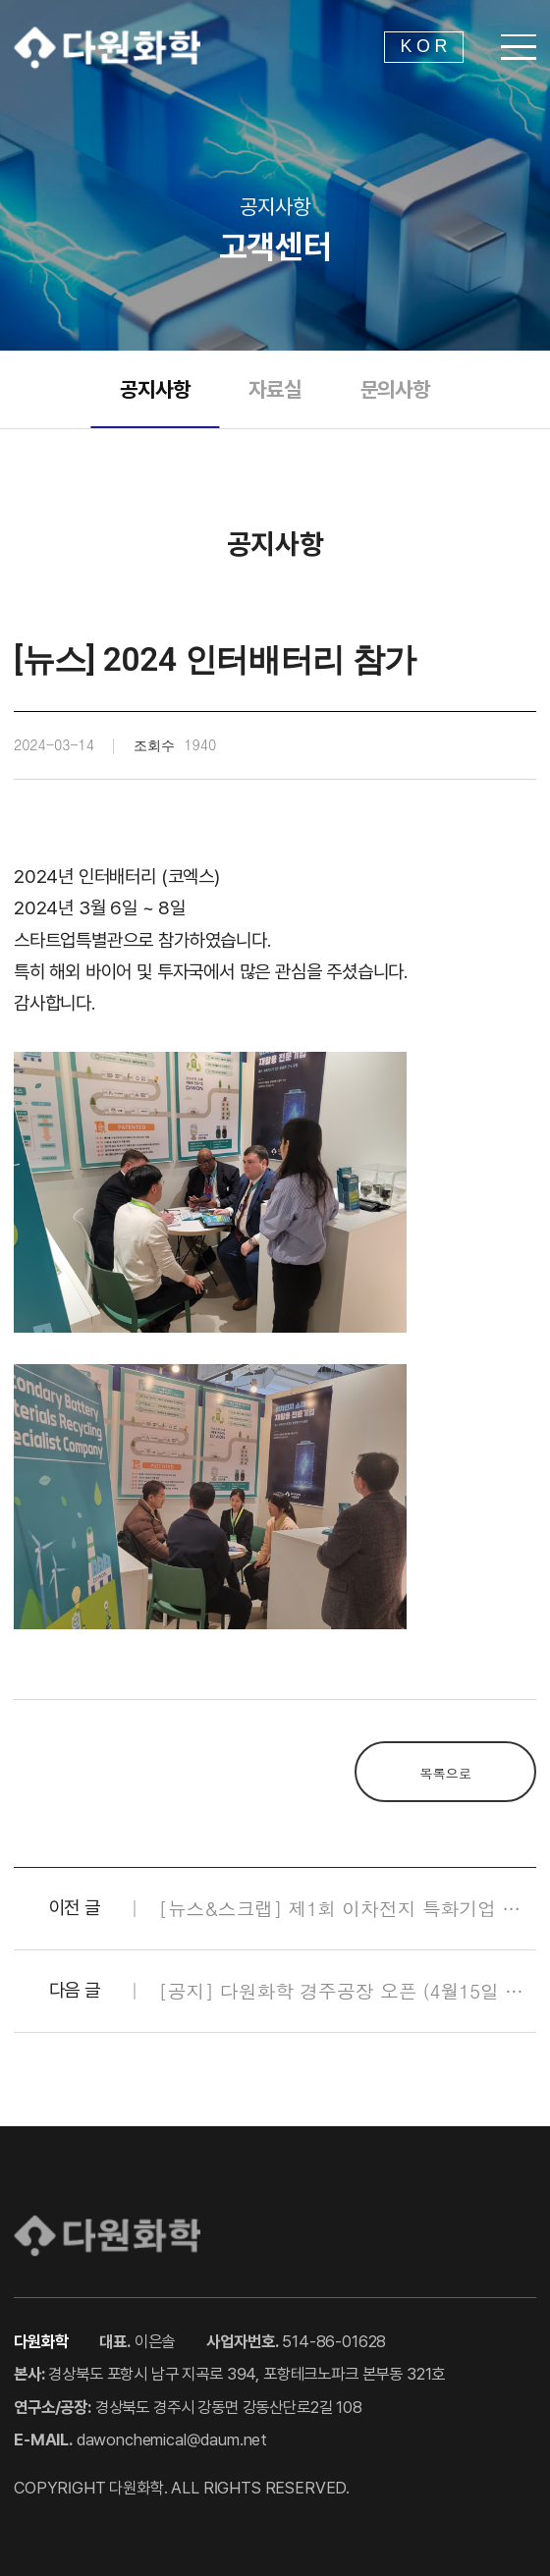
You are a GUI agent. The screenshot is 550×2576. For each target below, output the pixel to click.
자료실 (274, 389)
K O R (424, 46)
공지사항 (155, 389)
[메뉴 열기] (518, 47)
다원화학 (107, 47)
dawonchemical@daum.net (172, 2439)
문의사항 (395, 389)
